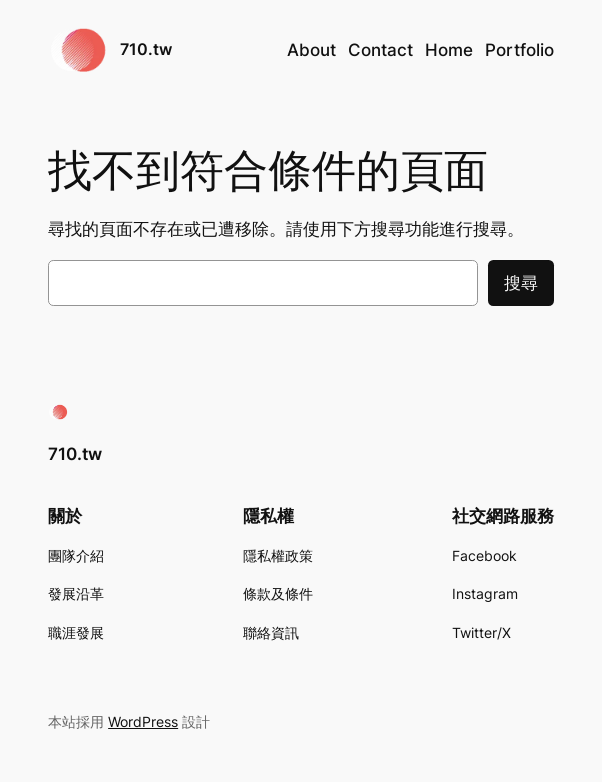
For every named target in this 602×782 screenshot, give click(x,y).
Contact (380, 50)
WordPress (143, 721)
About (311, 50)
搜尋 (521, 283)
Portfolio (519, 50)
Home (449, 50)
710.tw (146, 49)
